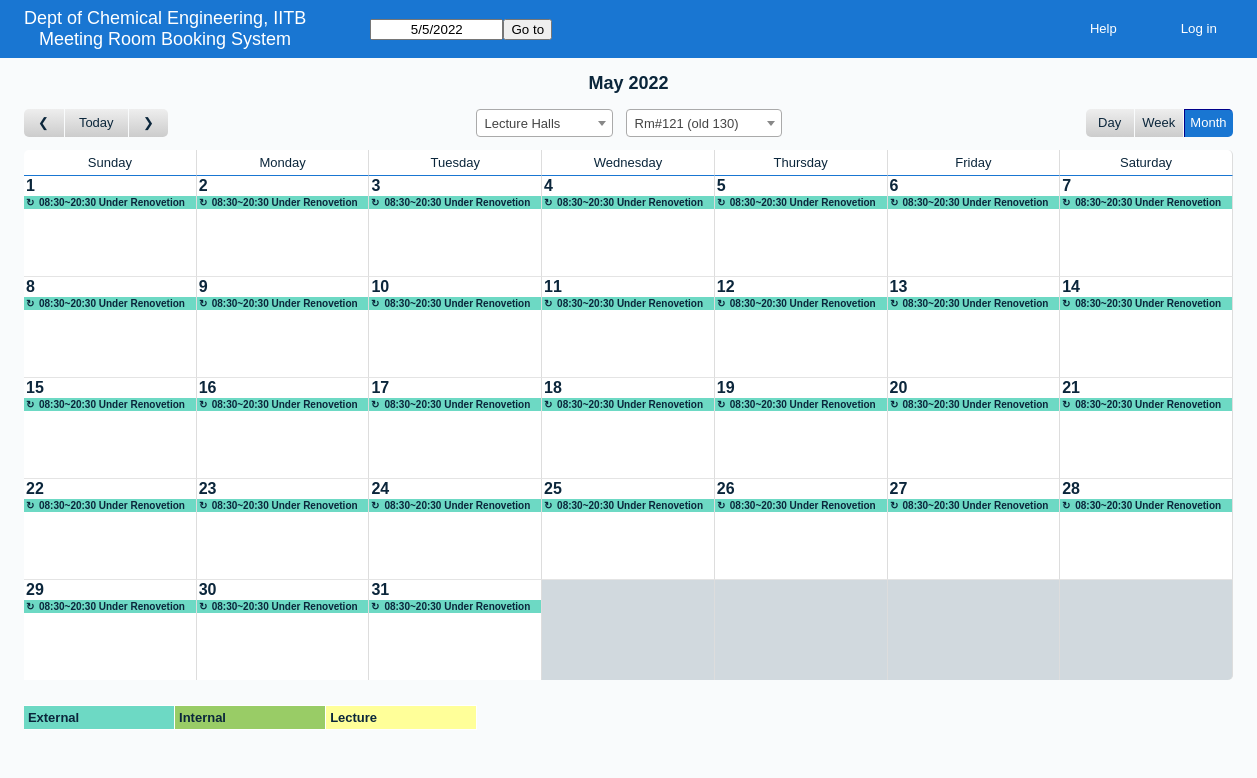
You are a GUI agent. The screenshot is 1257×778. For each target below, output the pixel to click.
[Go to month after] (149, 123)
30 (208, 589)
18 (553, 387)
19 (726, 387)
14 (1071, 286)
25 (553, 488)
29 (35, 589)
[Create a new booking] (110, 226)
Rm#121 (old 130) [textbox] (687, 123)
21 (1071, 387)
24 (380, 488)
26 (726, 488)
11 (553, 286)
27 (899, 488)
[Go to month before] (44, 123)
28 (1071, 488)
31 (380, 589)
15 (35, 387)
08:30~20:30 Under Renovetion (112, 202)
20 (899, 387)
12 (726, 286)
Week (1158, 122)
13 (899, 286)
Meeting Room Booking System (165, 39)
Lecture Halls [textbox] (523, 123)
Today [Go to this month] (96, 122)
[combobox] (544, 123)
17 (380, 387)
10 (380, 286)
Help (1103, 28)
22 (35, 488)
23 (208, 488)
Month (1208, 122)
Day (1109, 122)
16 (208, 387)
